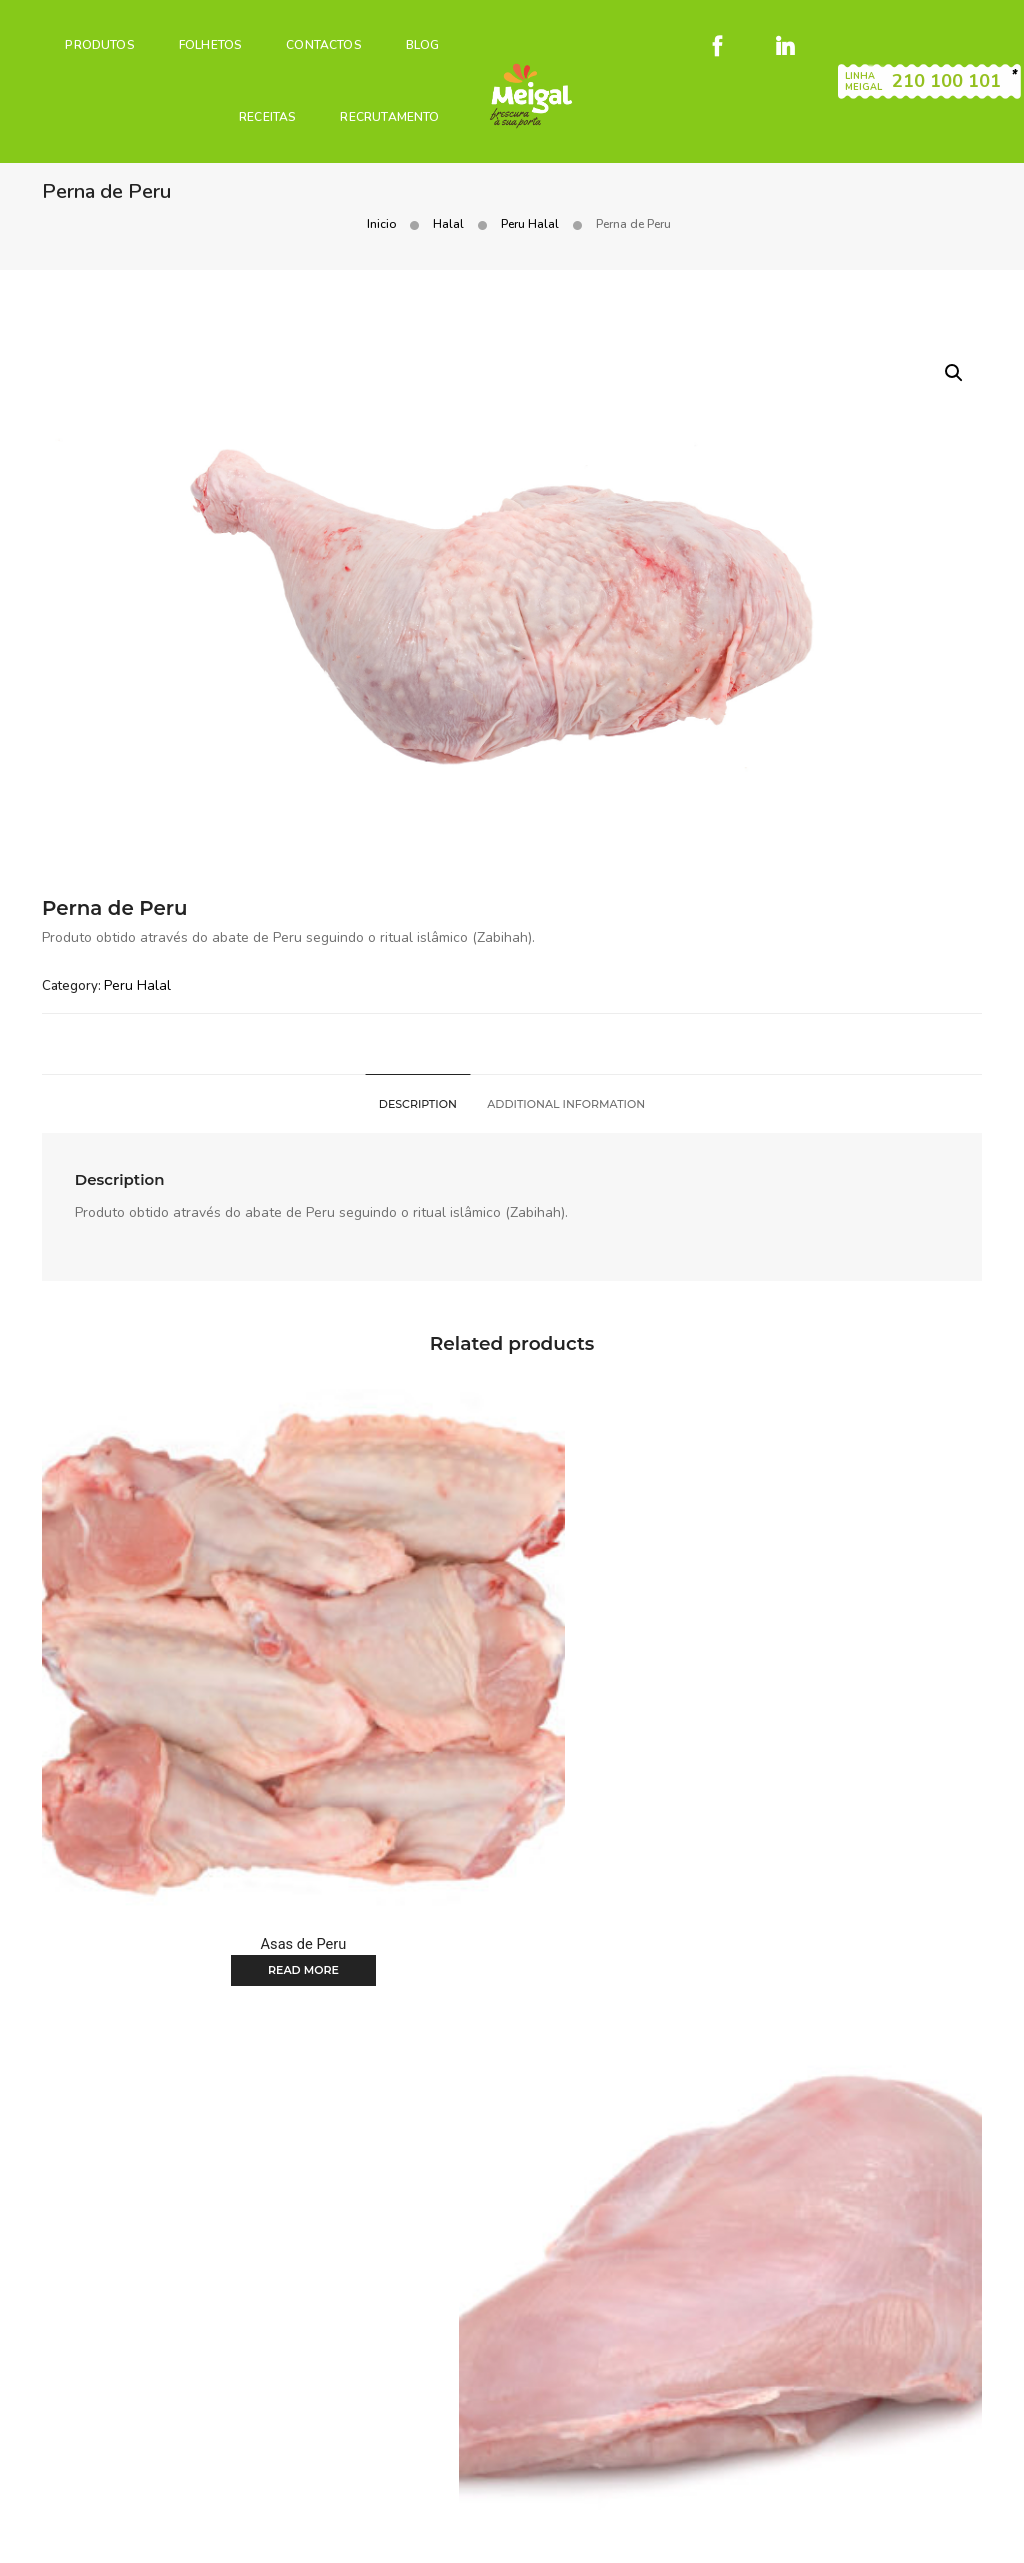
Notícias (618, 2420)
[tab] (416, 1126)
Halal (759, 194)
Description (416, 1126)
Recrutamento (381, 108)
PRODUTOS (91, 36)
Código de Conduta (557, 2534)
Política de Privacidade (270, 2534)
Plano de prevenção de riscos (729, 2534)
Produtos (377, 2420)
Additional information (568, 1126)
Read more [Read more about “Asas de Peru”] (186, 1791)
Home (306, 2420)
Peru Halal (841, 194)
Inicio (692, 194)
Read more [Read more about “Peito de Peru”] (837, 1791)
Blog (414, 36)
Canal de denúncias (419, 2534)
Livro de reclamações (842, 2510)
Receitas (258, 108)
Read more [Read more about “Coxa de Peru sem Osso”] (186, 2198)
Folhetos (201, 36)
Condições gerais (642, 2510)
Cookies (736, 2510)
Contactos (316, 36)
